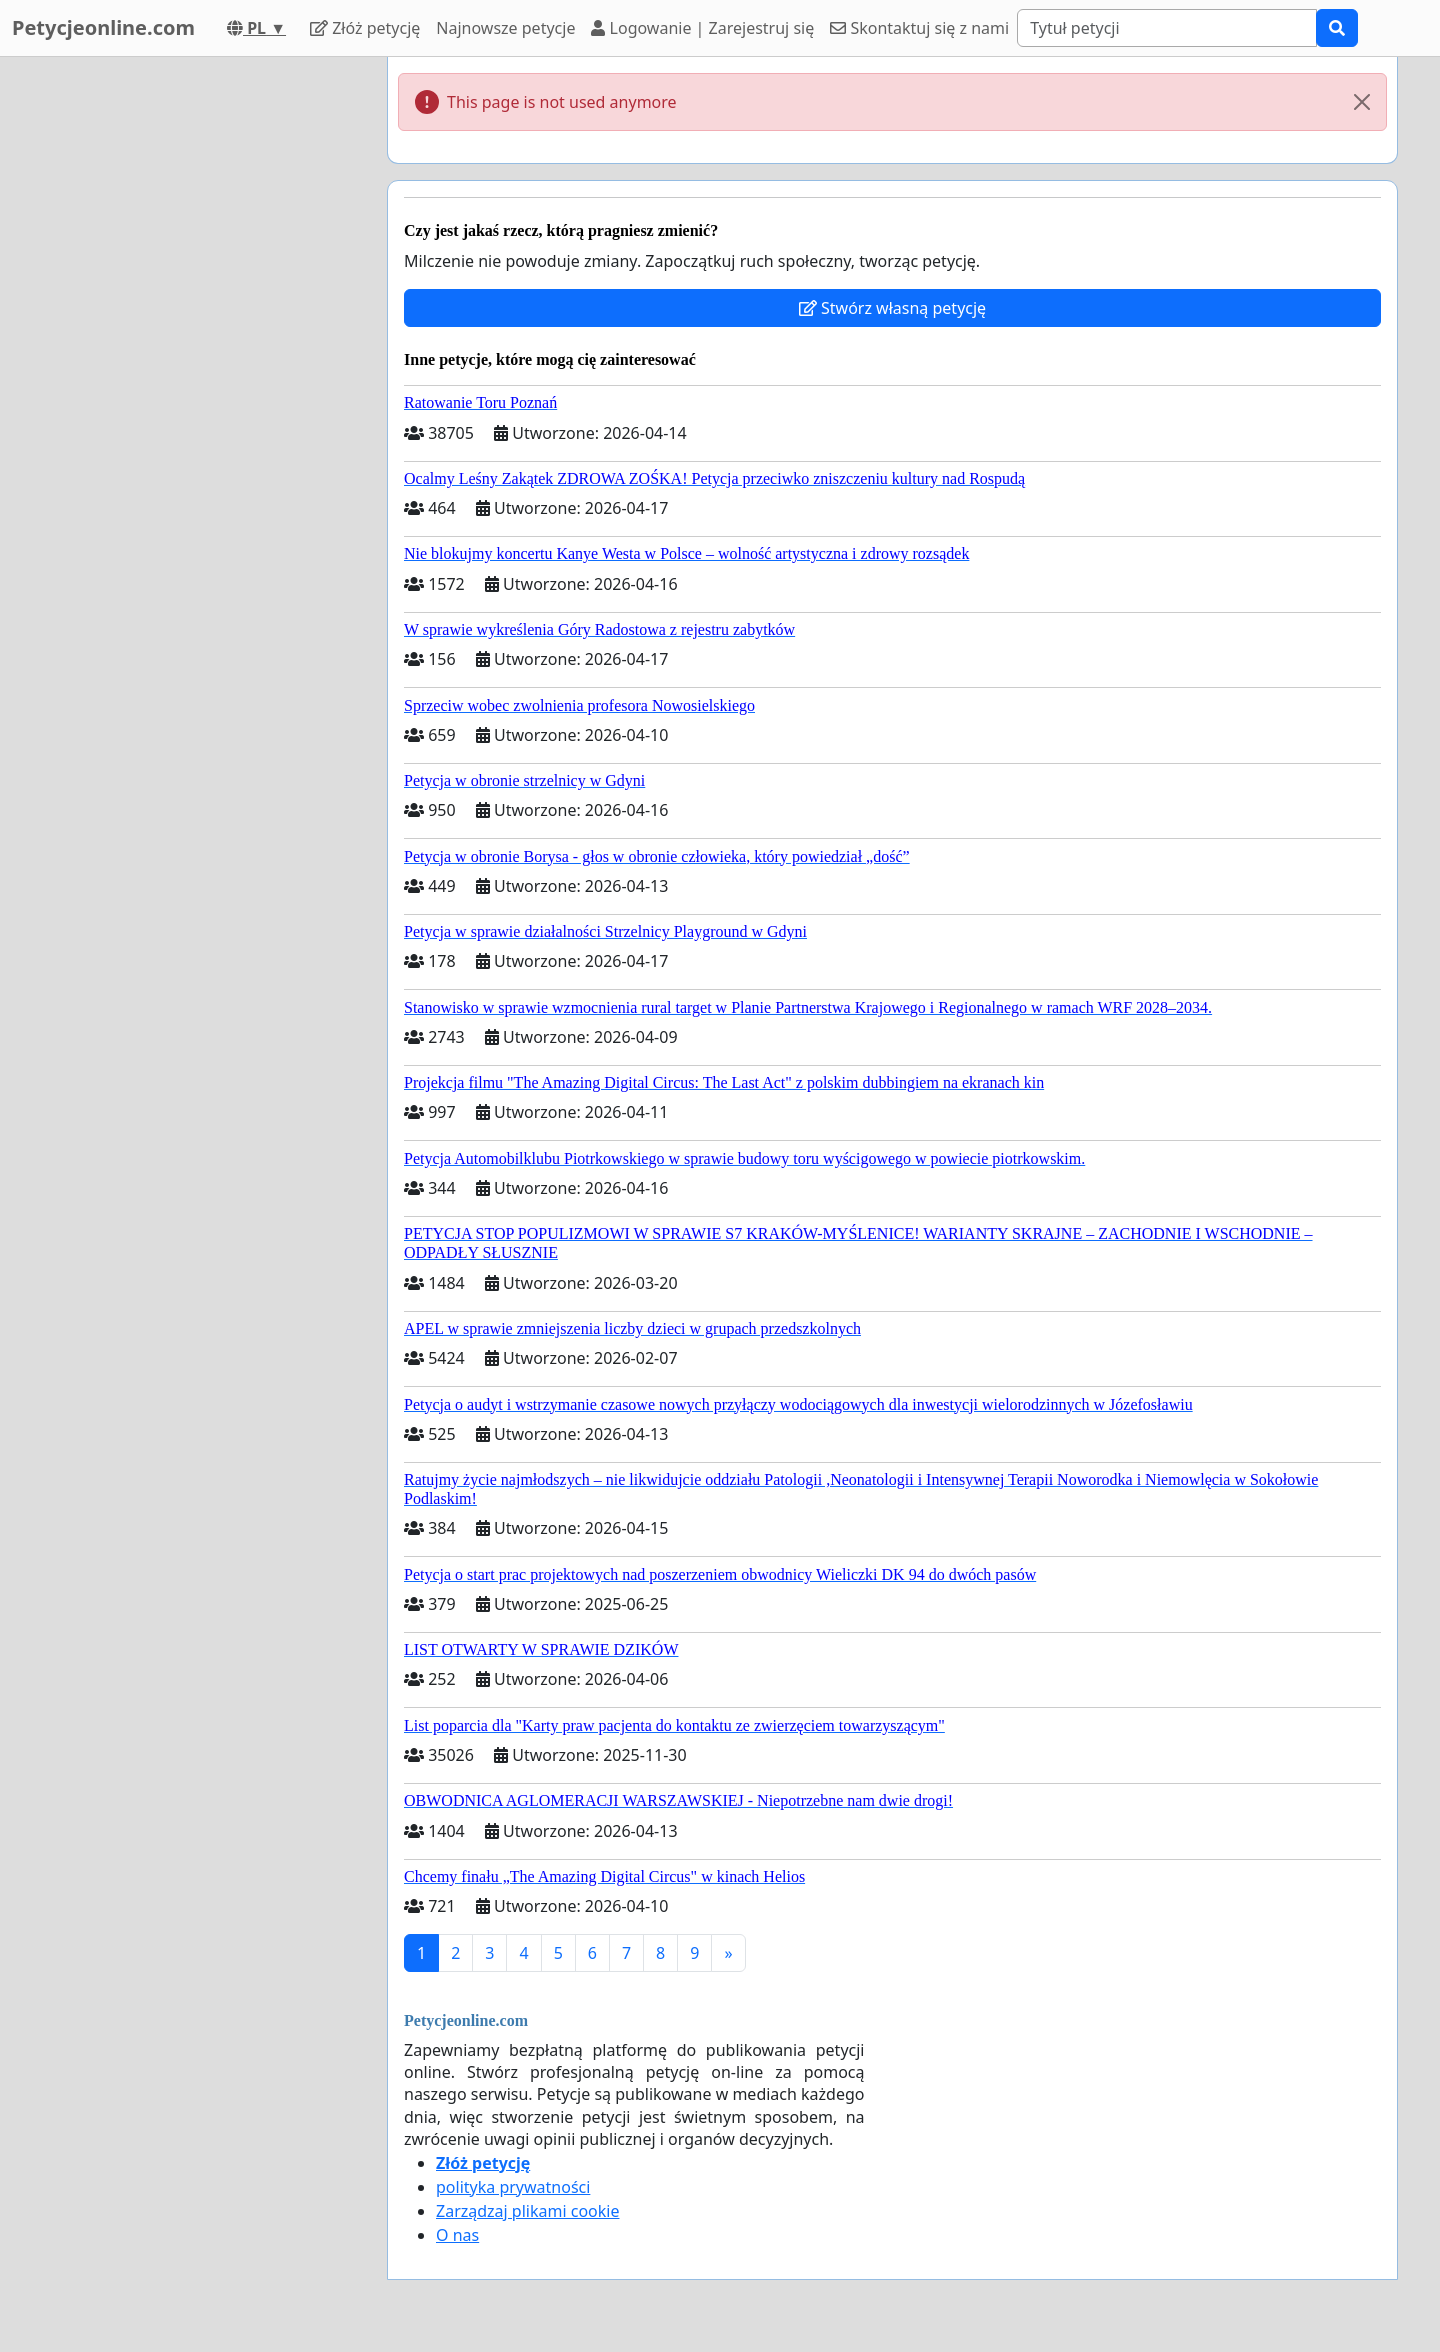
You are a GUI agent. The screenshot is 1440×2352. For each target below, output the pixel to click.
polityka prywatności (513, 2187)
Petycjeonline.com (103, 27)
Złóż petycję (365, 28)
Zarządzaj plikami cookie (527, 2211)
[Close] (1362, 102)
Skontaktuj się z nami (919, 28)
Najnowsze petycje (505, 28)
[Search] (1167, 28)
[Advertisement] (192, 357)
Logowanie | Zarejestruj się (702, 28)
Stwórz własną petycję (892, 308)
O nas (457, 2235)
